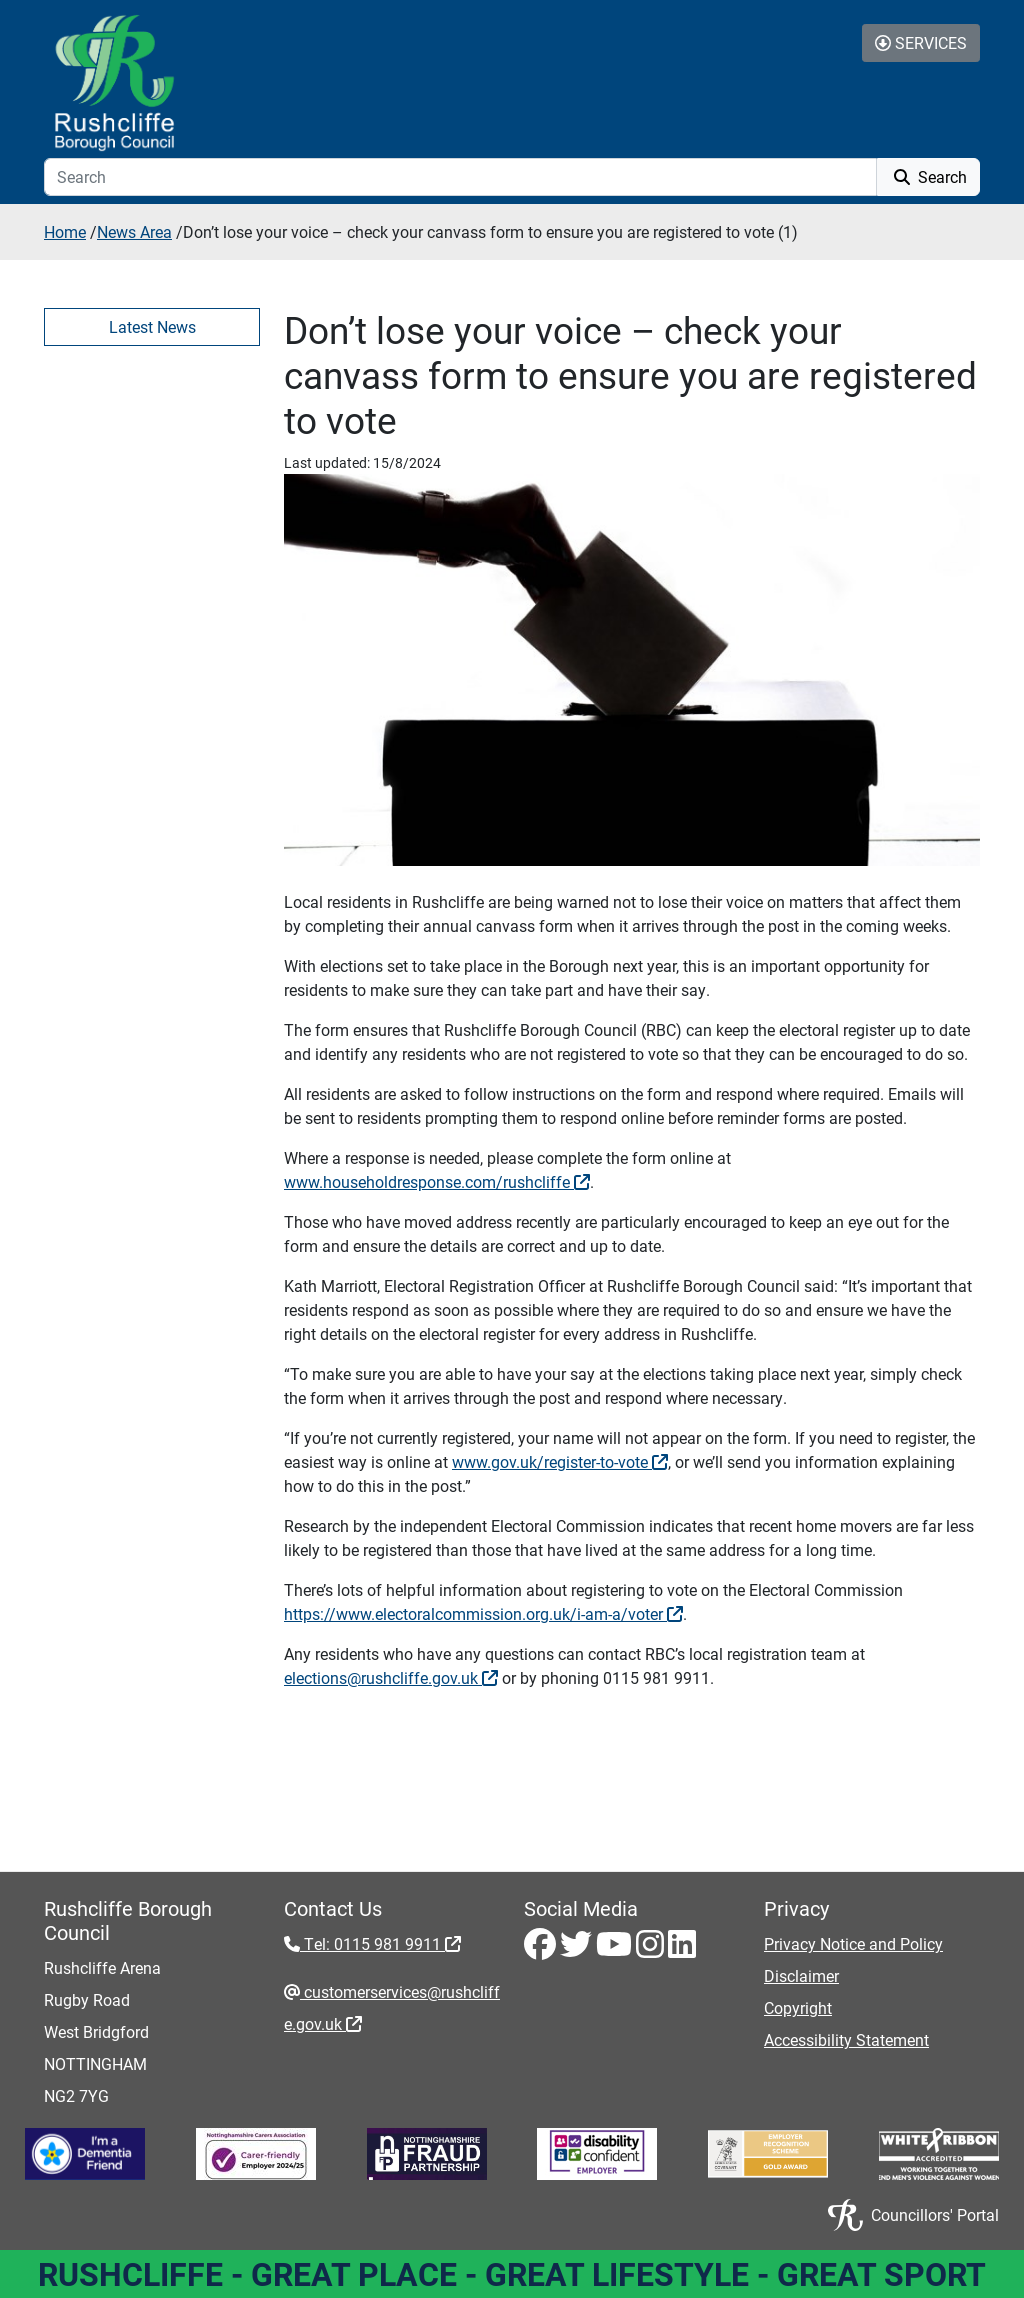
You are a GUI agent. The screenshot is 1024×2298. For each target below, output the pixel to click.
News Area (134, 231)
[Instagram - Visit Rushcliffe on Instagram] (652, 1949)
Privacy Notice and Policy (853, 1943)
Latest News (152, 326)
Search (928, 176)
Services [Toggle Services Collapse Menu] (921, 42)
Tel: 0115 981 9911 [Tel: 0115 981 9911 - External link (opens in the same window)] (380, 1943)
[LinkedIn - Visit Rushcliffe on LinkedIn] (682, 1949)
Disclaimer (801, 1975)
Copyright (798, 2007)
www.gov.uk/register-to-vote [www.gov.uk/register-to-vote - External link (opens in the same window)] (560, 1461)
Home (65, 231)
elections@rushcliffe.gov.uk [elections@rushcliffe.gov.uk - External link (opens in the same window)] (391, 1677)
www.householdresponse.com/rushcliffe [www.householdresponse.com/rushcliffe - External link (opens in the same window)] (437, 1181)
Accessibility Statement (846, 2039)
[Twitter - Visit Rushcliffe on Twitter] (578, 1949)
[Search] (460, 177)
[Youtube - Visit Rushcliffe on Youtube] (616, 1949)
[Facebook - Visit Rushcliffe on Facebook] (542, 1949)
